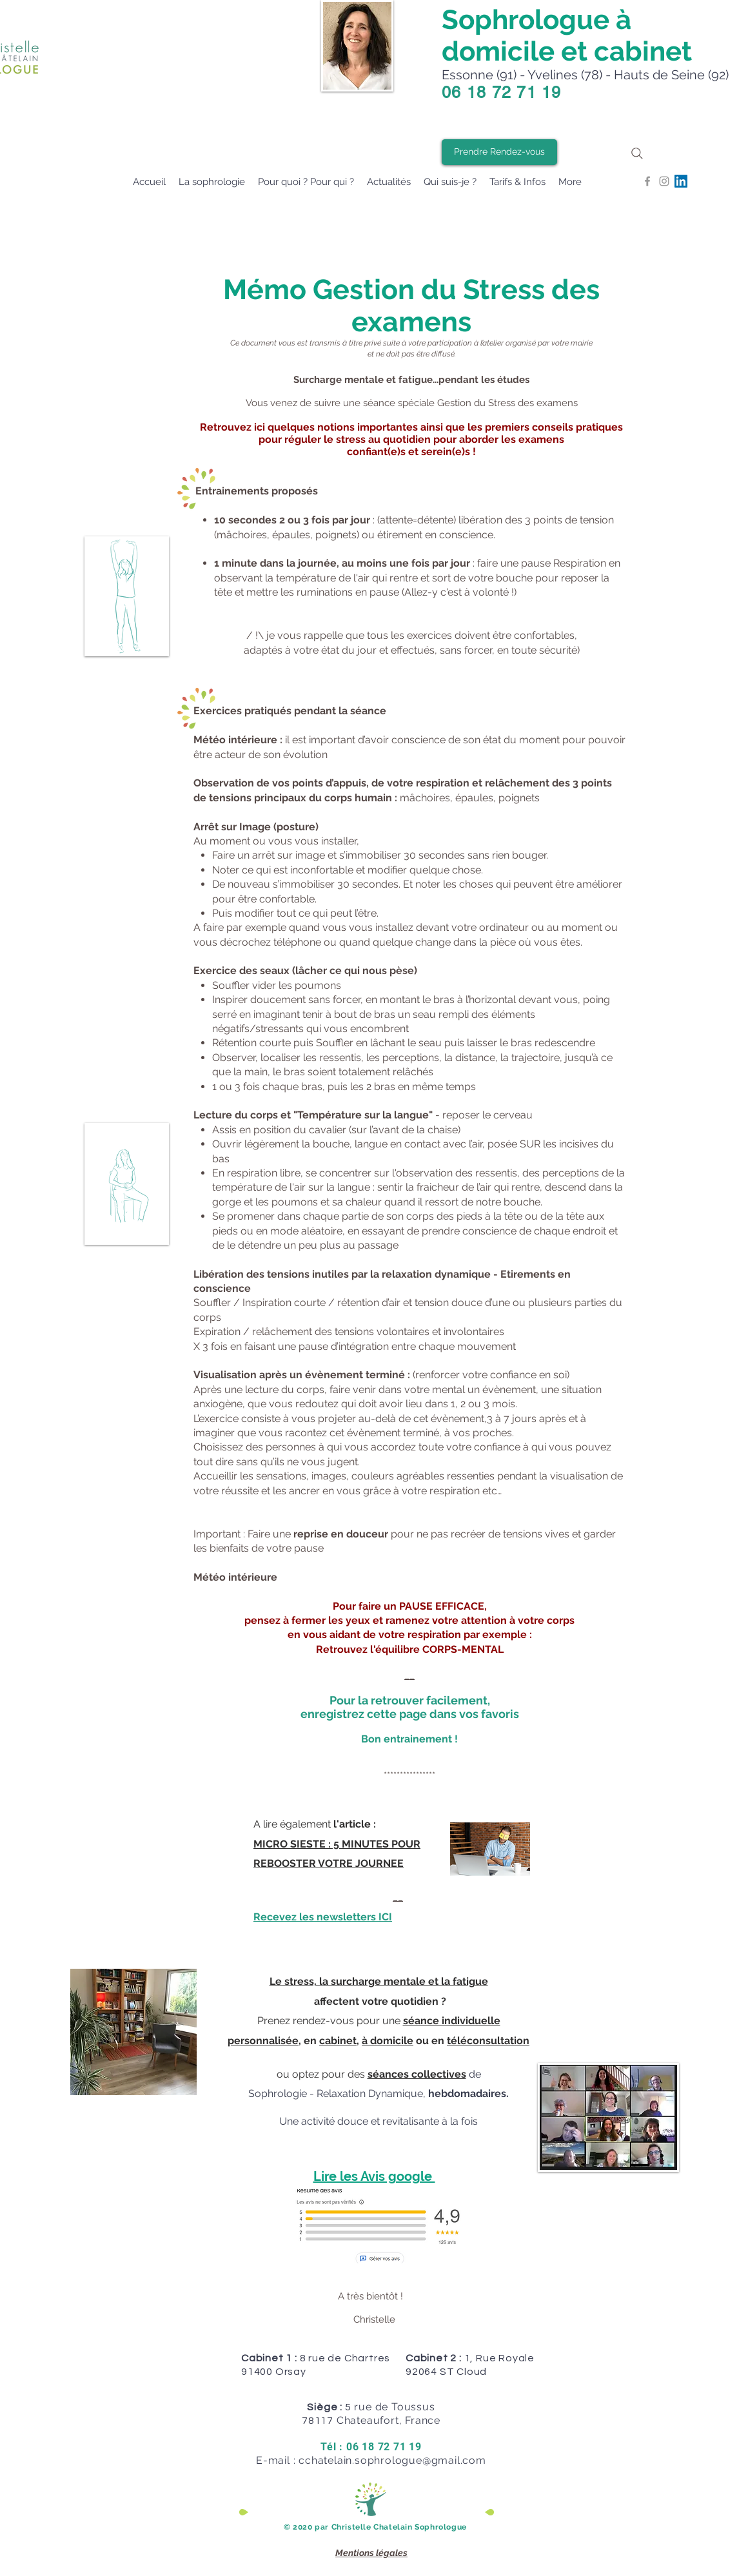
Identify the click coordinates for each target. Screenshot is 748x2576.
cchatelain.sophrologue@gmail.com (392, 2460)
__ (409, 1675)
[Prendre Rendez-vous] (499, 152)
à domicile (387, 2040)
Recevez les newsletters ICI (322, 1917)
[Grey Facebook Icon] (647, 181)
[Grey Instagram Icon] (664, 181)
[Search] (637, 153)
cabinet (338, 2040)
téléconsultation (488, 2040)
